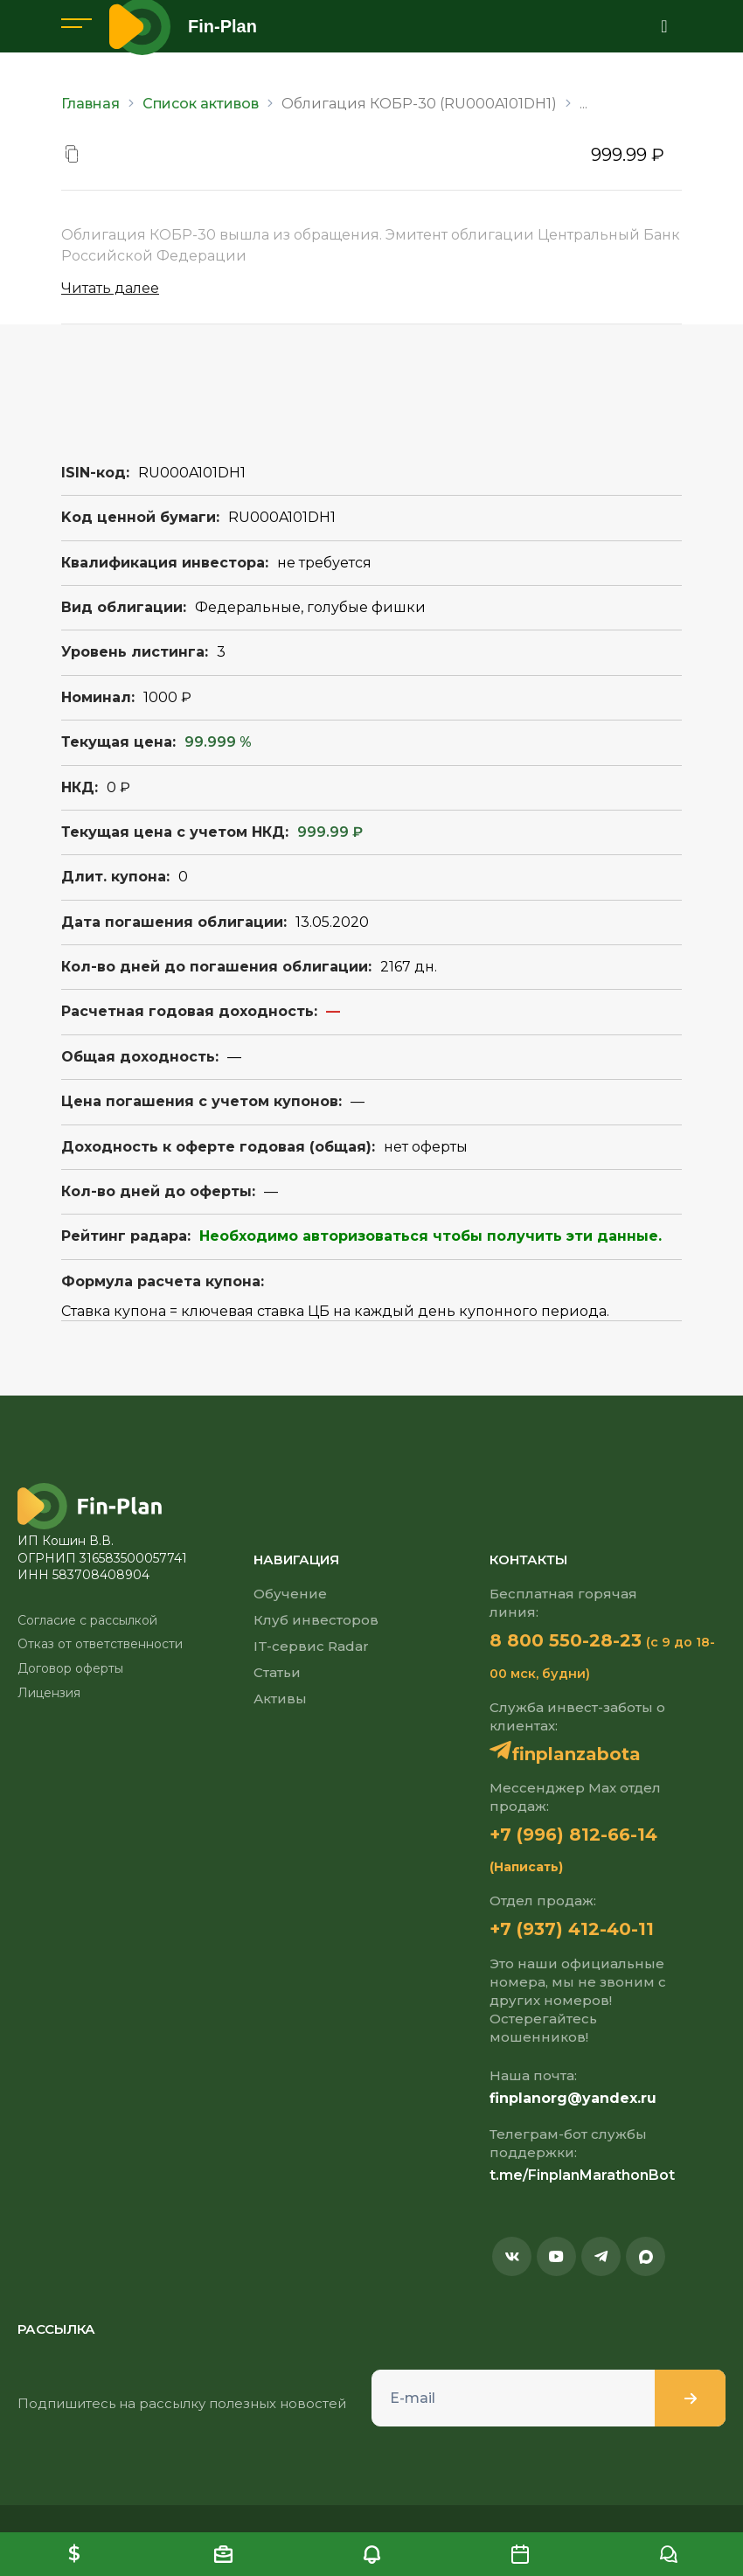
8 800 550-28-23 (566, 1640)
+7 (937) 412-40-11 (572, 1928)
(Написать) (526, 1867)
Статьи (277, 1672)
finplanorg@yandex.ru (573, 2098)
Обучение (290, 1593)
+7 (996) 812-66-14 (573, 1834)
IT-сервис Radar (311, 1646)
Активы (280, 1698)
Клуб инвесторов (315, 1620)
